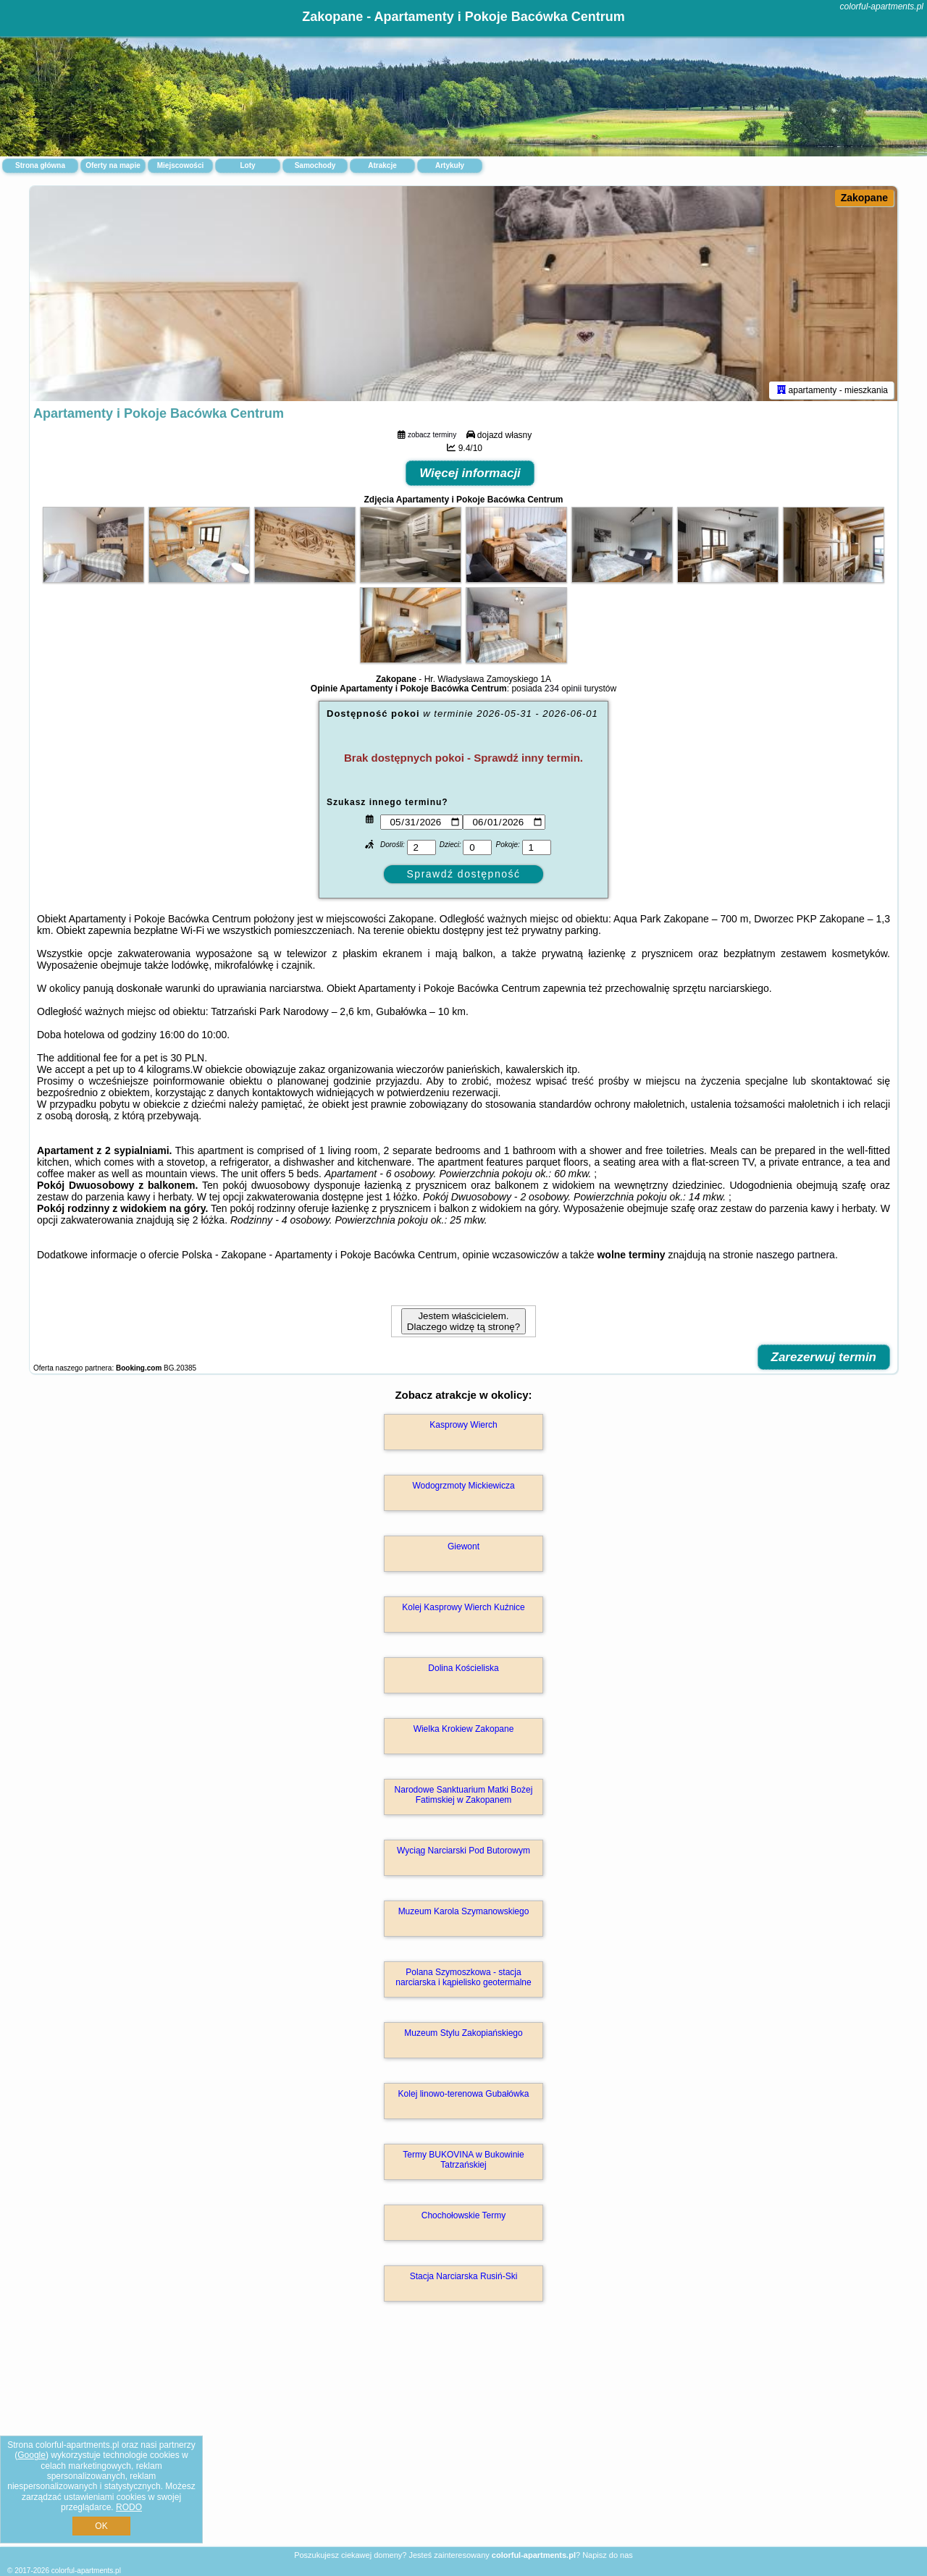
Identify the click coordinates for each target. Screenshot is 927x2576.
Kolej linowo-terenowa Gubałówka (463, 2096)
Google (31, 2455)
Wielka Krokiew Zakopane (464, 1731)
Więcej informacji (470, 475)
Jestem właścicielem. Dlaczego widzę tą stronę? (463, 1323)
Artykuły (449, 165)
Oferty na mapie (112, 165)
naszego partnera (795, 1257)
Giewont (463, 1549)
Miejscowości (180, 165)
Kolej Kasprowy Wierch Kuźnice (463, 1609)
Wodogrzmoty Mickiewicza (463, 1488)
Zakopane (864, 197)
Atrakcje (382, 165)
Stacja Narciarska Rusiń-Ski (464, 2278)
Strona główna (40, 165)
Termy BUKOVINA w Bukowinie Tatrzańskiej (463, 2162)
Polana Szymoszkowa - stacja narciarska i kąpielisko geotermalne (463, 1979)
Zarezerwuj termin (824, 1359)
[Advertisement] (463, 2440)
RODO (129, 2507)
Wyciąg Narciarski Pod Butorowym (463, 1853)
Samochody (315, 165)
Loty (247, 165)
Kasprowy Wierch (463, 1427)
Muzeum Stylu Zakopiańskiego (463, 2035)
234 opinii (563, 691)
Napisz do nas (607, 2555)
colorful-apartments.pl (881, 6)
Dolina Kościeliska (463, 1670)
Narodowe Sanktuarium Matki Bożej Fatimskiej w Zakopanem (464, 1797)
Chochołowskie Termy (463, 2218)
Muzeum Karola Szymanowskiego (463, 1913)
